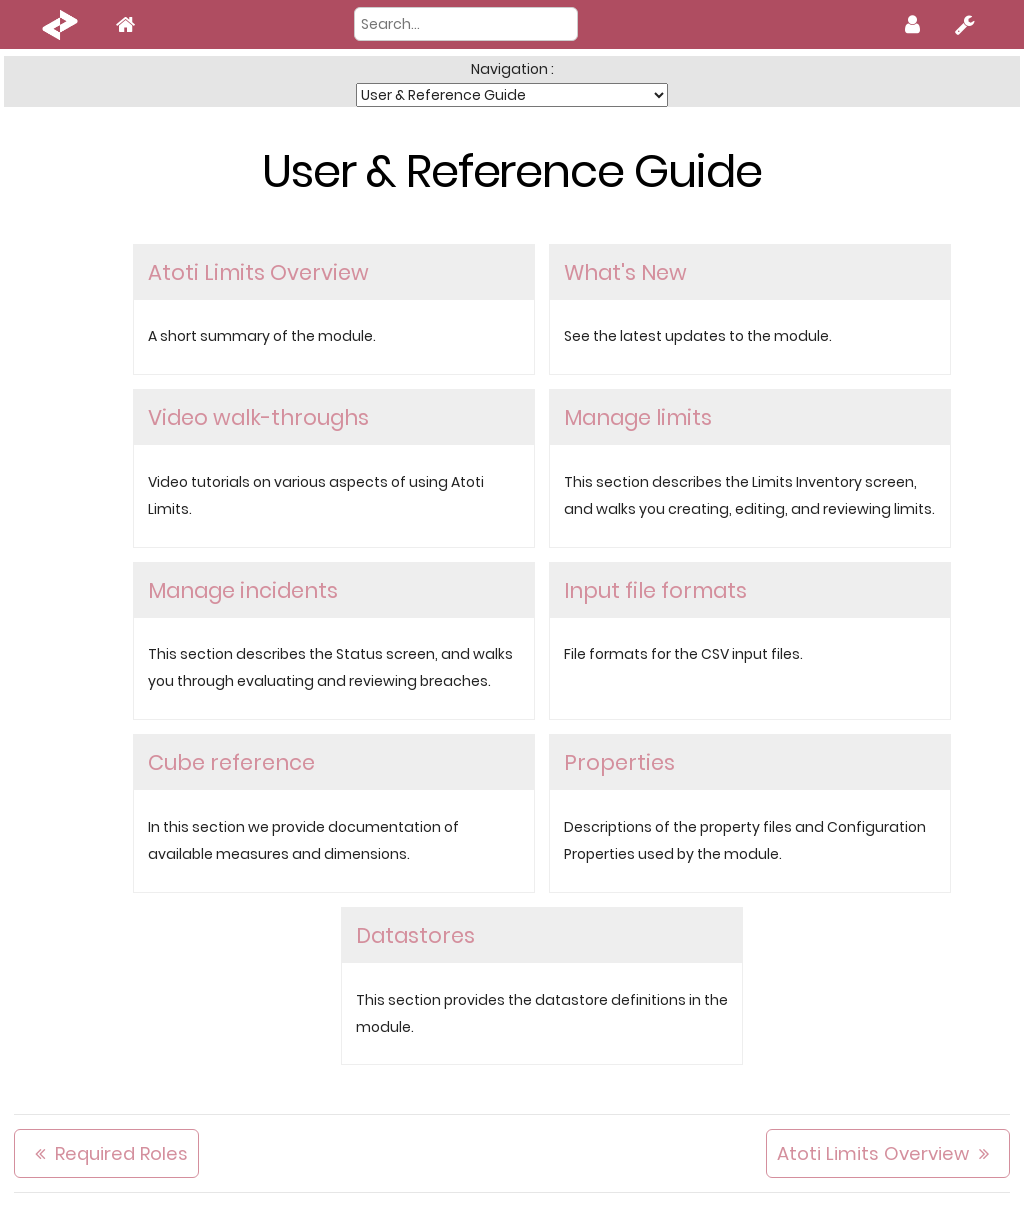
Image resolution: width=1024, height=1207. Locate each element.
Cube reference (231, 762)
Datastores (415, 935)
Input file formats (655, 590)
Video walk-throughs (258, 417)
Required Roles (121, 1153)
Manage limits (638, 417)
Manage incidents (243, 590)
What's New (625, 272)
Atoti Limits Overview (258, 272)
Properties (619, 762)
